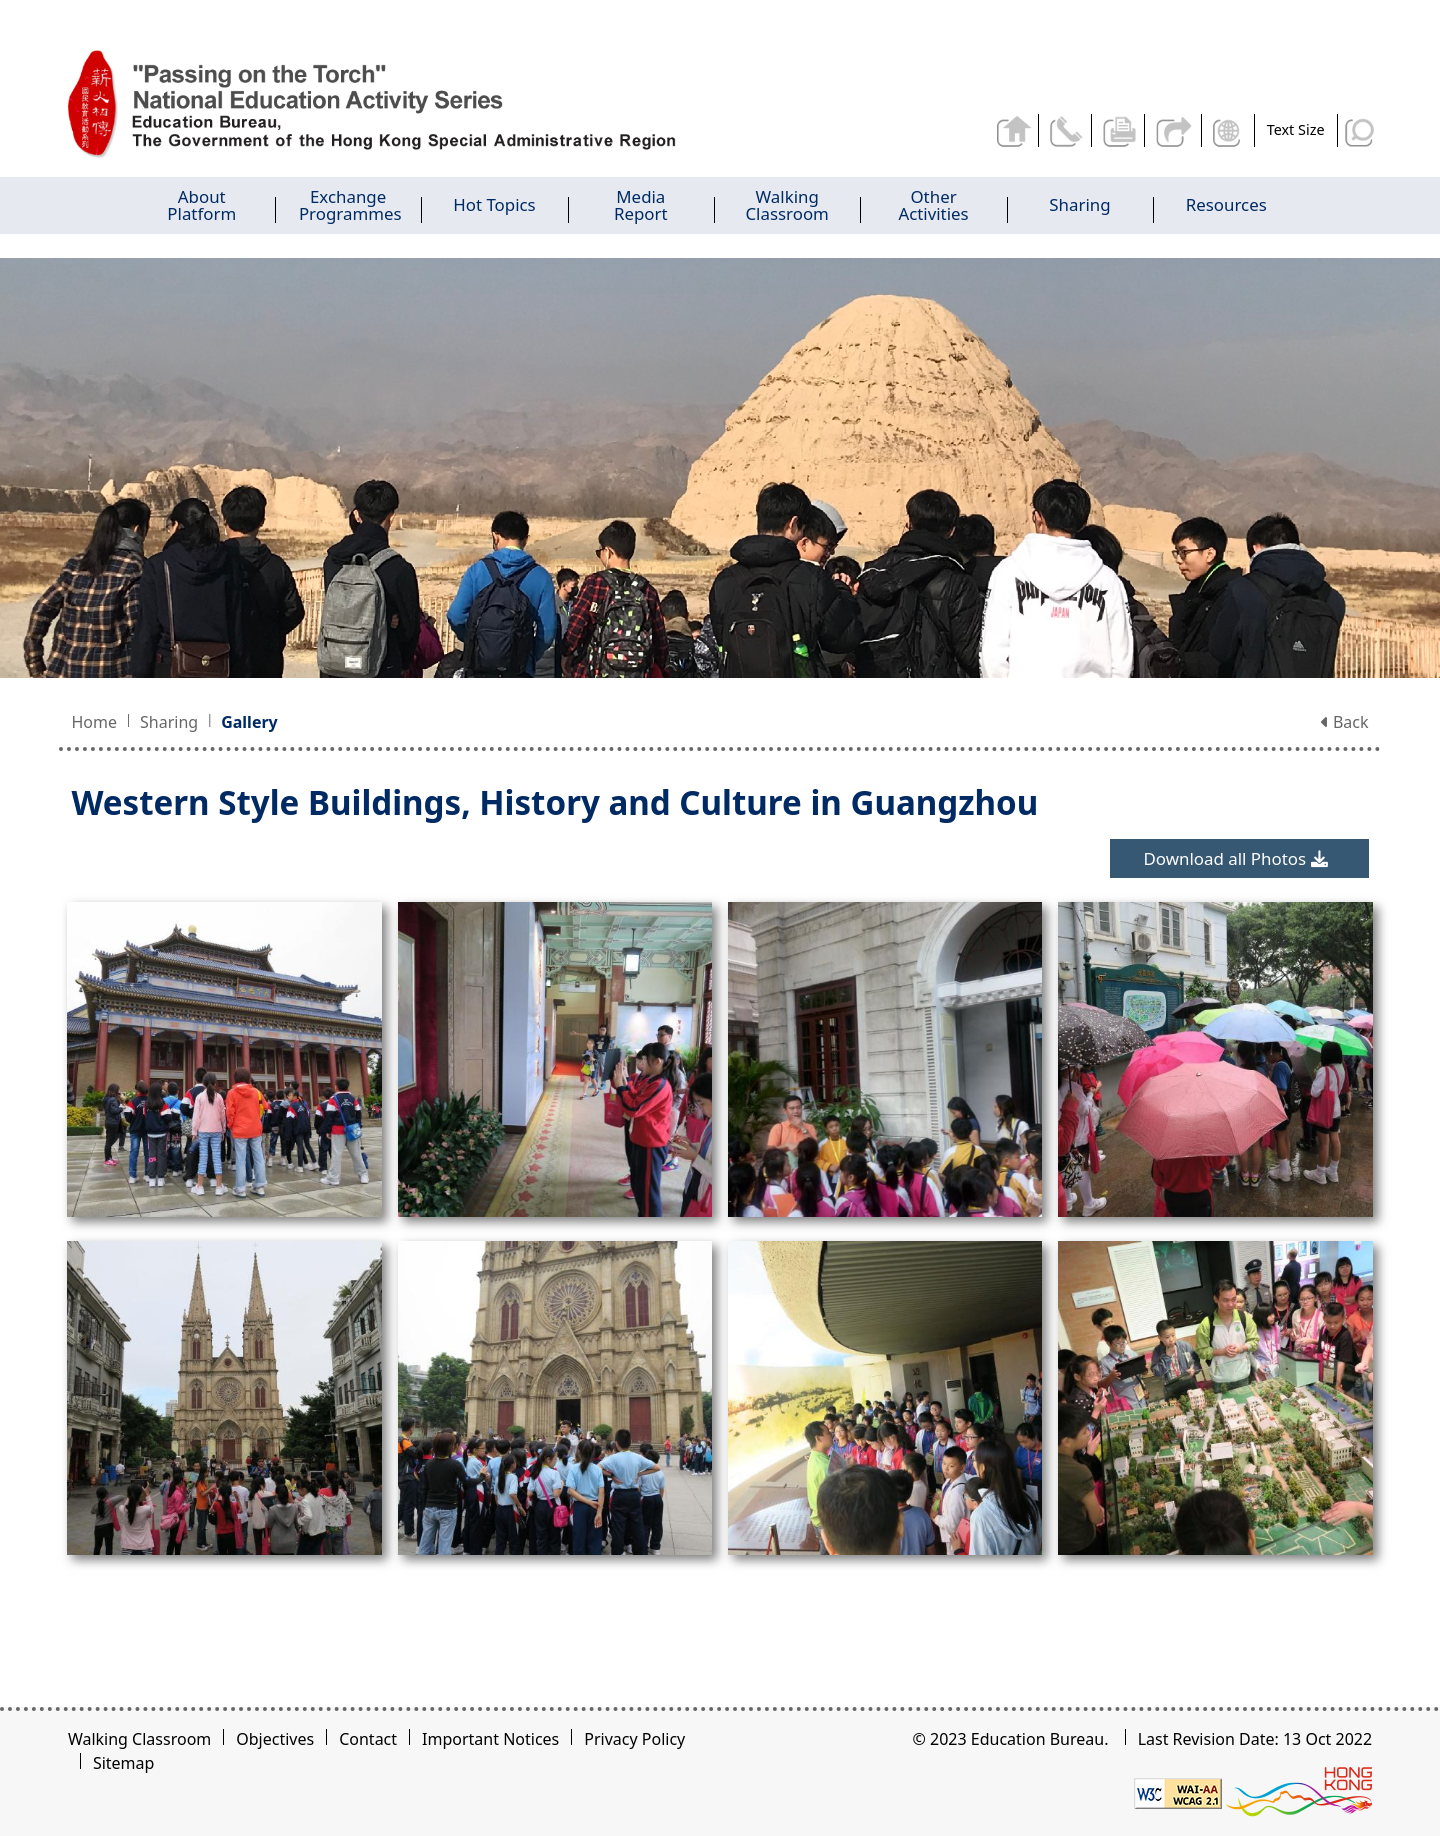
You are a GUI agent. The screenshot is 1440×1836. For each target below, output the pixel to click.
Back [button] (1345, 722)
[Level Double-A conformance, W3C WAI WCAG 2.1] (1178, 1792)
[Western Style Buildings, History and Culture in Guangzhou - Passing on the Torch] (398, 104)
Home (94, 722)
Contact (368, 1739)
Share (1175, 130)
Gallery (249, 722)
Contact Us (1069, 130)
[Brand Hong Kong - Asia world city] (1299, 1792)
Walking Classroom (139, 1739)
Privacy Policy (634, 1739)
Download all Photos (1235, 858)
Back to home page (1016, 130)
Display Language (1230, 130)
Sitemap (124, 1763)
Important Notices (490, 1739)
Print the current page (1122, 130)
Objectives (275, 1739)
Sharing (169, 722)
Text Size (1296, 129)
